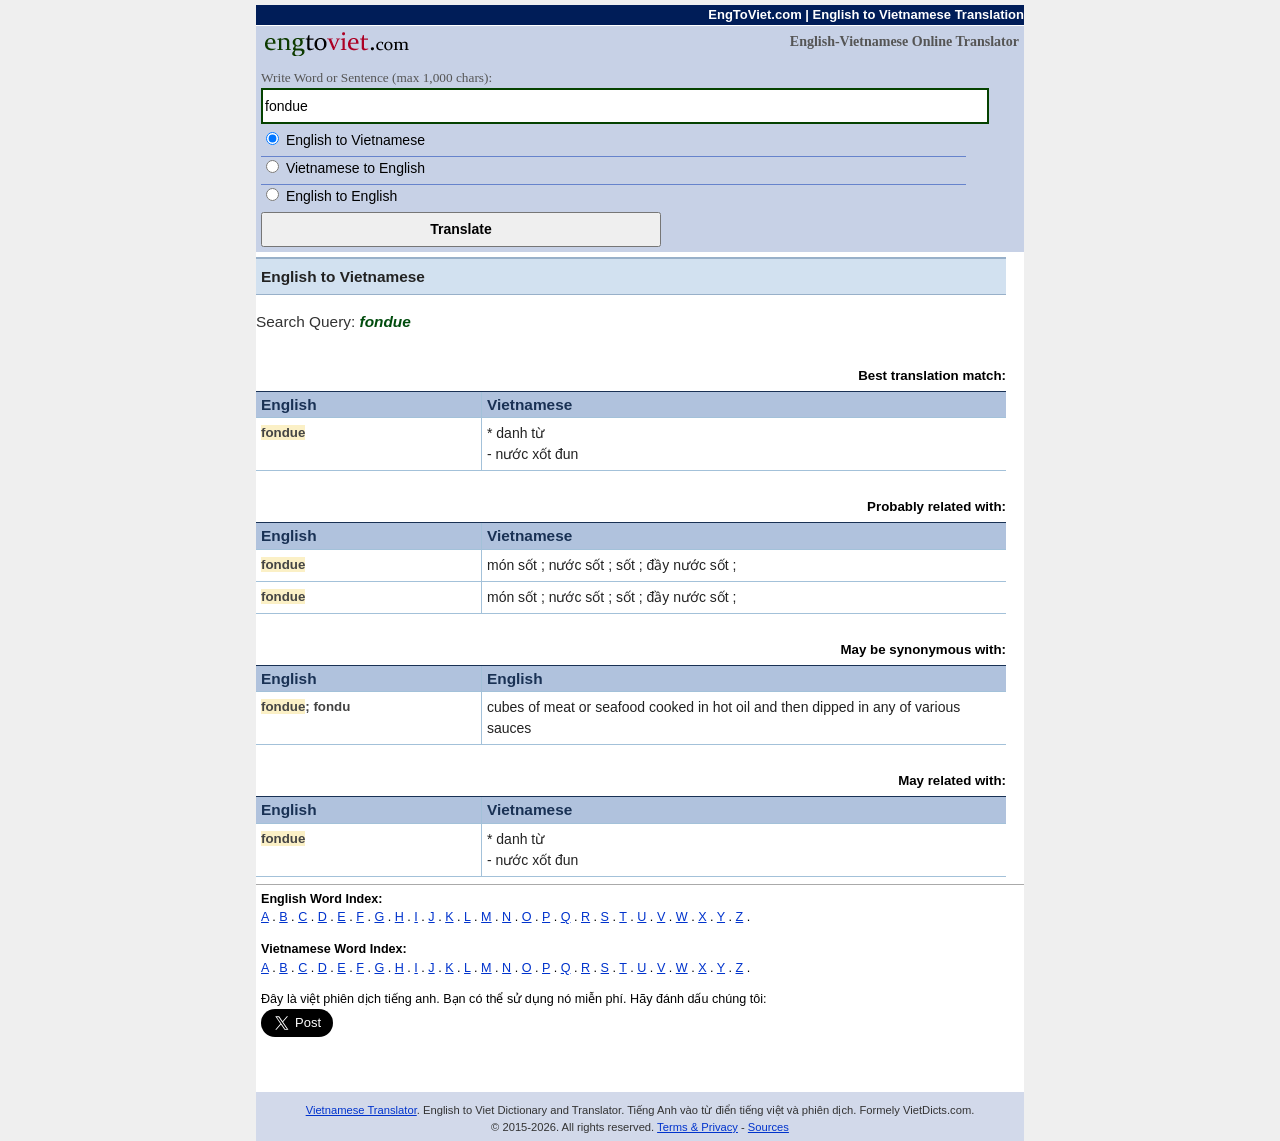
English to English (341, 196)
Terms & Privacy (697, 1127)
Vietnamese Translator (361, 1110)
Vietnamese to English (355, 168)
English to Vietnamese (355, 140)
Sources (768, 1127)
